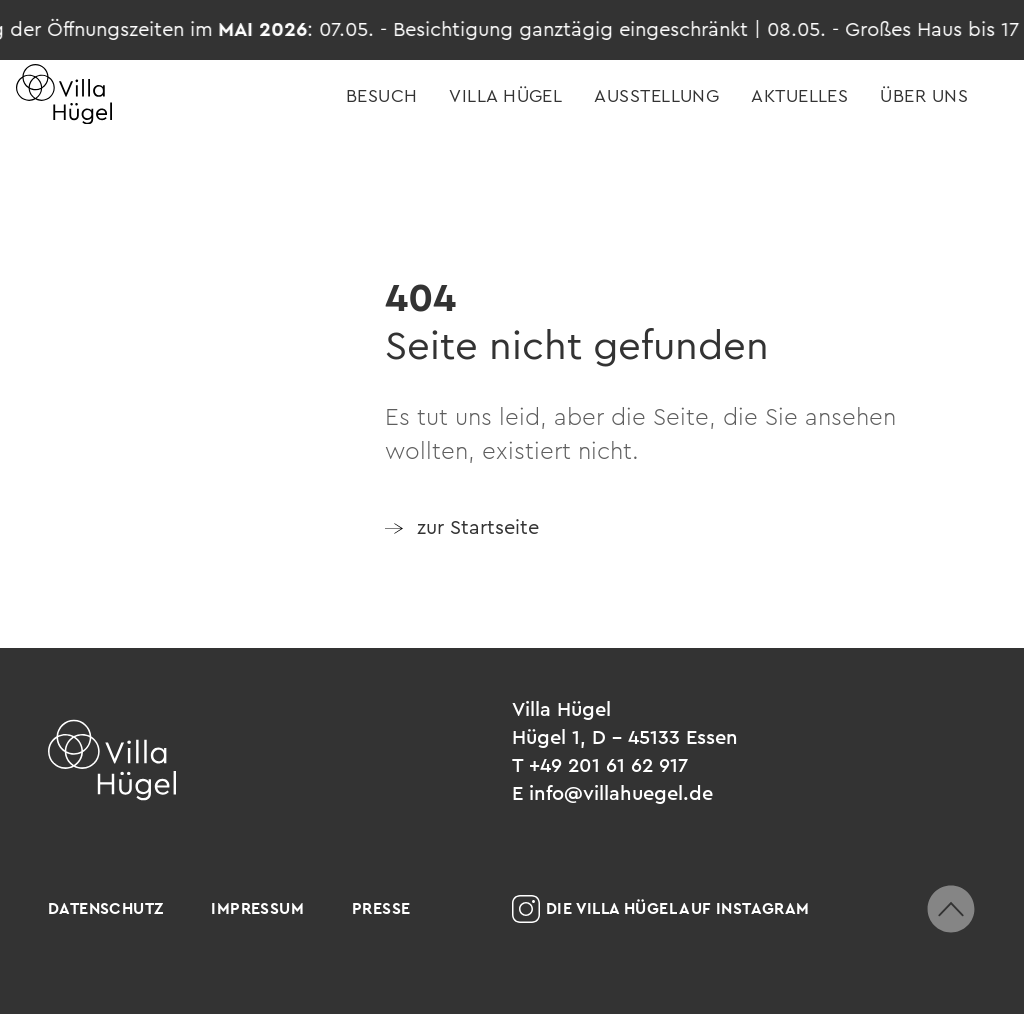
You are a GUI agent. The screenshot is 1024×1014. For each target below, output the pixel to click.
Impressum (257, 908)
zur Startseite (478, 527)
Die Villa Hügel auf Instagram (661, 909)
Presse (381, 908)
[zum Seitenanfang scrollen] (951, 909)
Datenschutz (105, 908)
